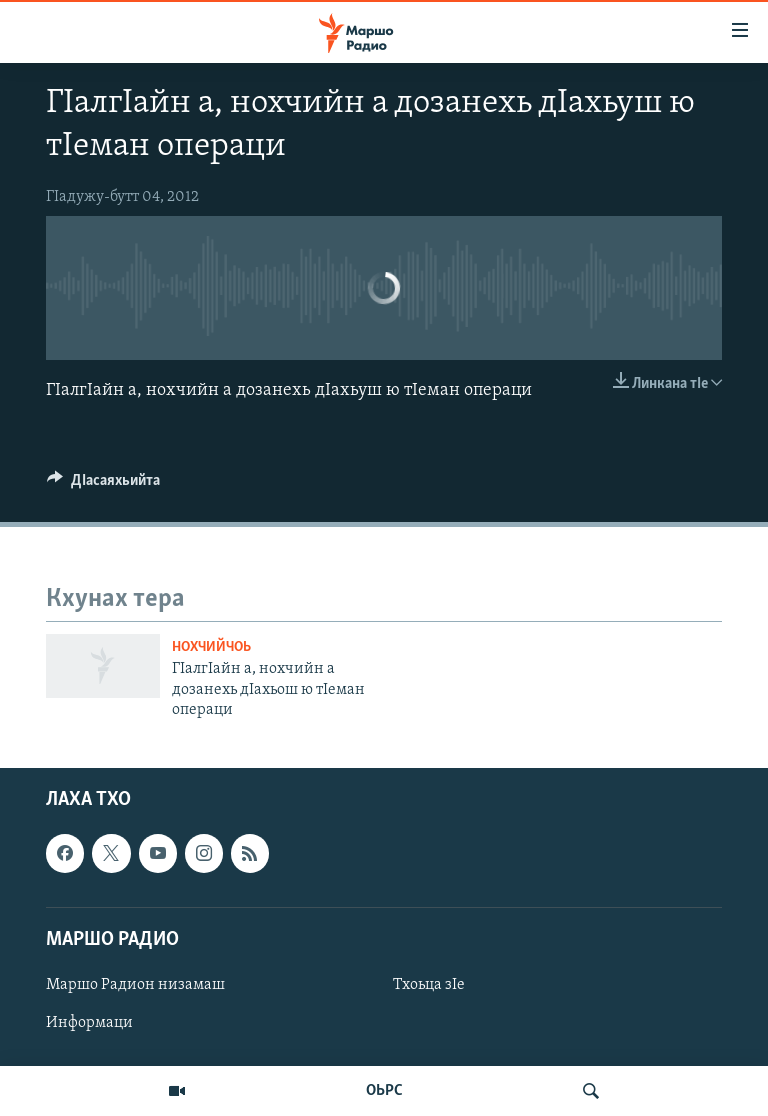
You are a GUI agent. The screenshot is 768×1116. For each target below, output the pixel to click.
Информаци (89, 1023)
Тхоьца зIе (429, 985)
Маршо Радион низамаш (135, 985)
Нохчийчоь (211, 647)
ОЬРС (384, 1091)
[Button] (103, 485)
